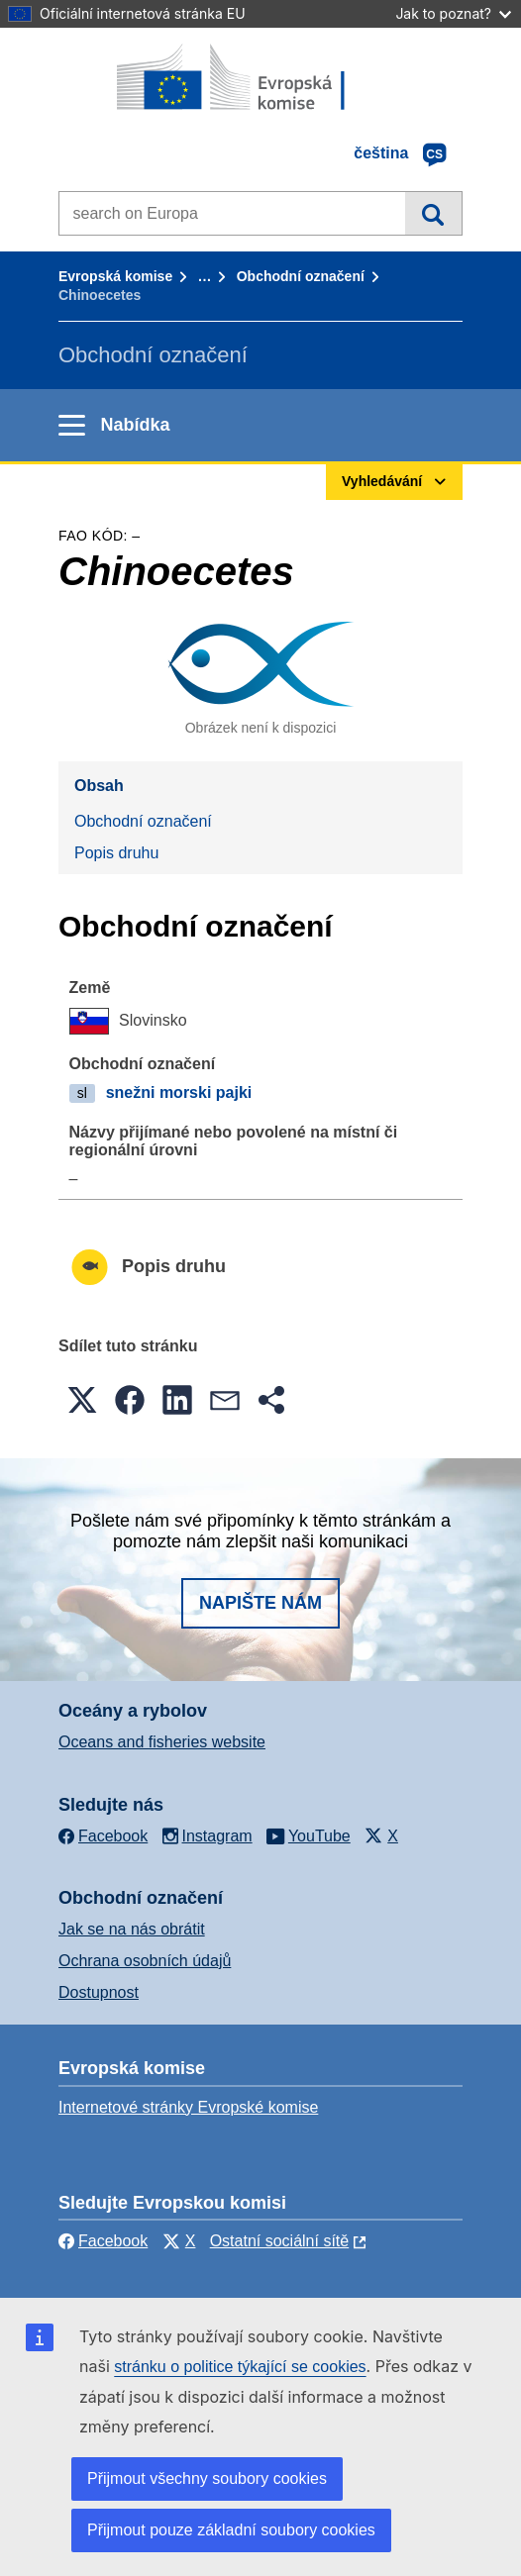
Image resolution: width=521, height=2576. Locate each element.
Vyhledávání (433, 213)
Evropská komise (115, 276)
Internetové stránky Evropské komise (188, 2107)
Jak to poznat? (453, 13)
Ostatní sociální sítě (280, 2240)
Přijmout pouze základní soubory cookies (231, 2530)
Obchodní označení (301, 276)
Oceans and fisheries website (161, 1742)
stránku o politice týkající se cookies (239, 2366)
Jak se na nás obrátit (131, 1929)
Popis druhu (116, 852)
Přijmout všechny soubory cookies (207, 2478)
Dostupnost (98, 1992)
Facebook (103, 2240)
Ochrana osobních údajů (144, 1960)
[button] (82, 1400)
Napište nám (260, 1603)
